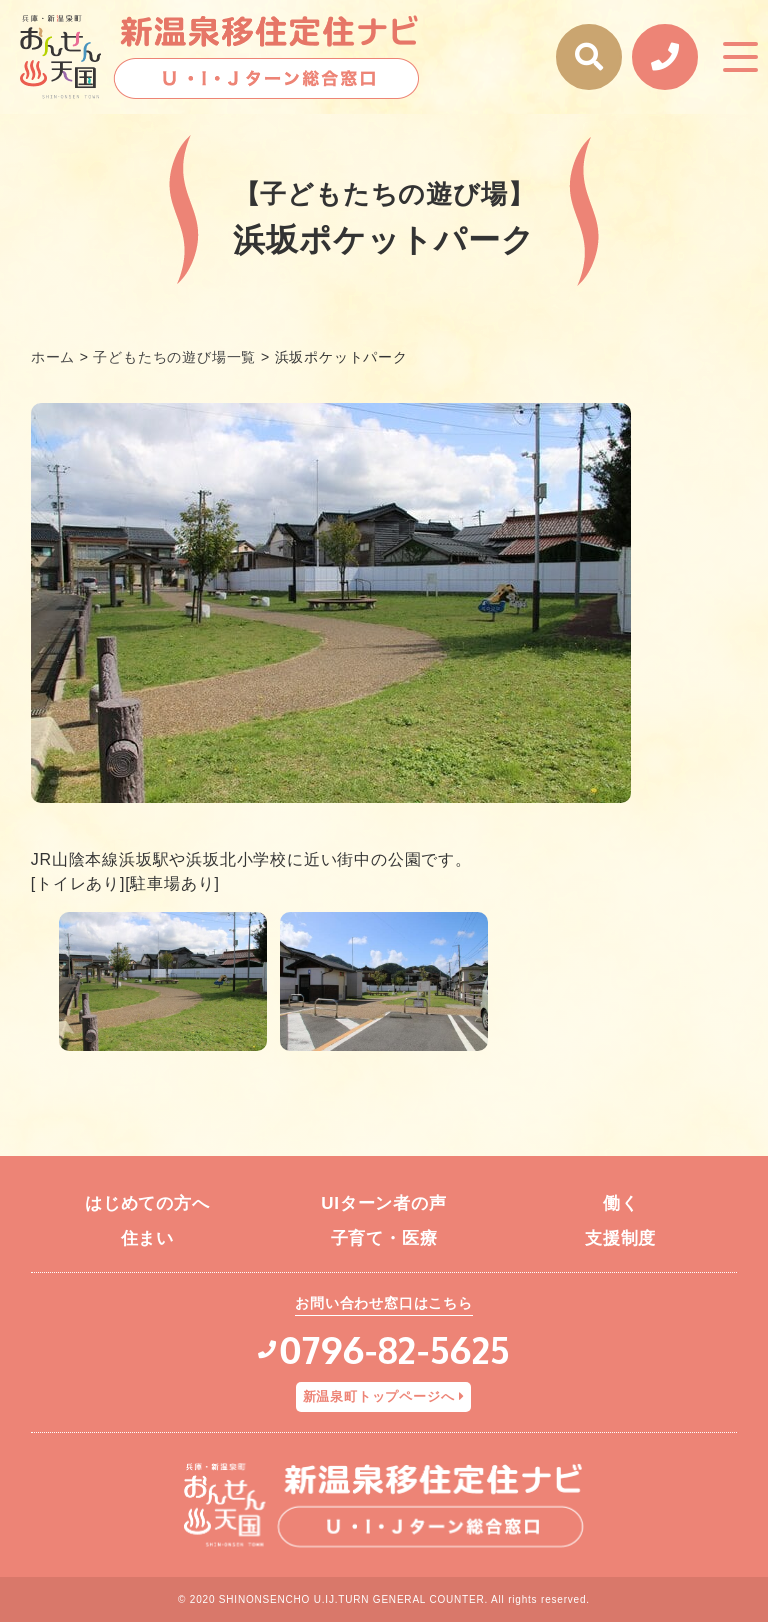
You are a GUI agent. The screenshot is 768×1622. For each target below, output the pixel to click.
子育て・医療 (384, 1238)
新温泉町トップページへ (379, 1396)
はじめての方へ (147, 1203)
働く (621, 1203)
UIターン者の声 (383, 1203)
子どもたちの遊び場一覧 (174, 357)
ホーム (53, 357)
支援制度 (620, 1238)
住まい (147, 1238)
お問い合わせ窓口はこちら (384, 1303)
